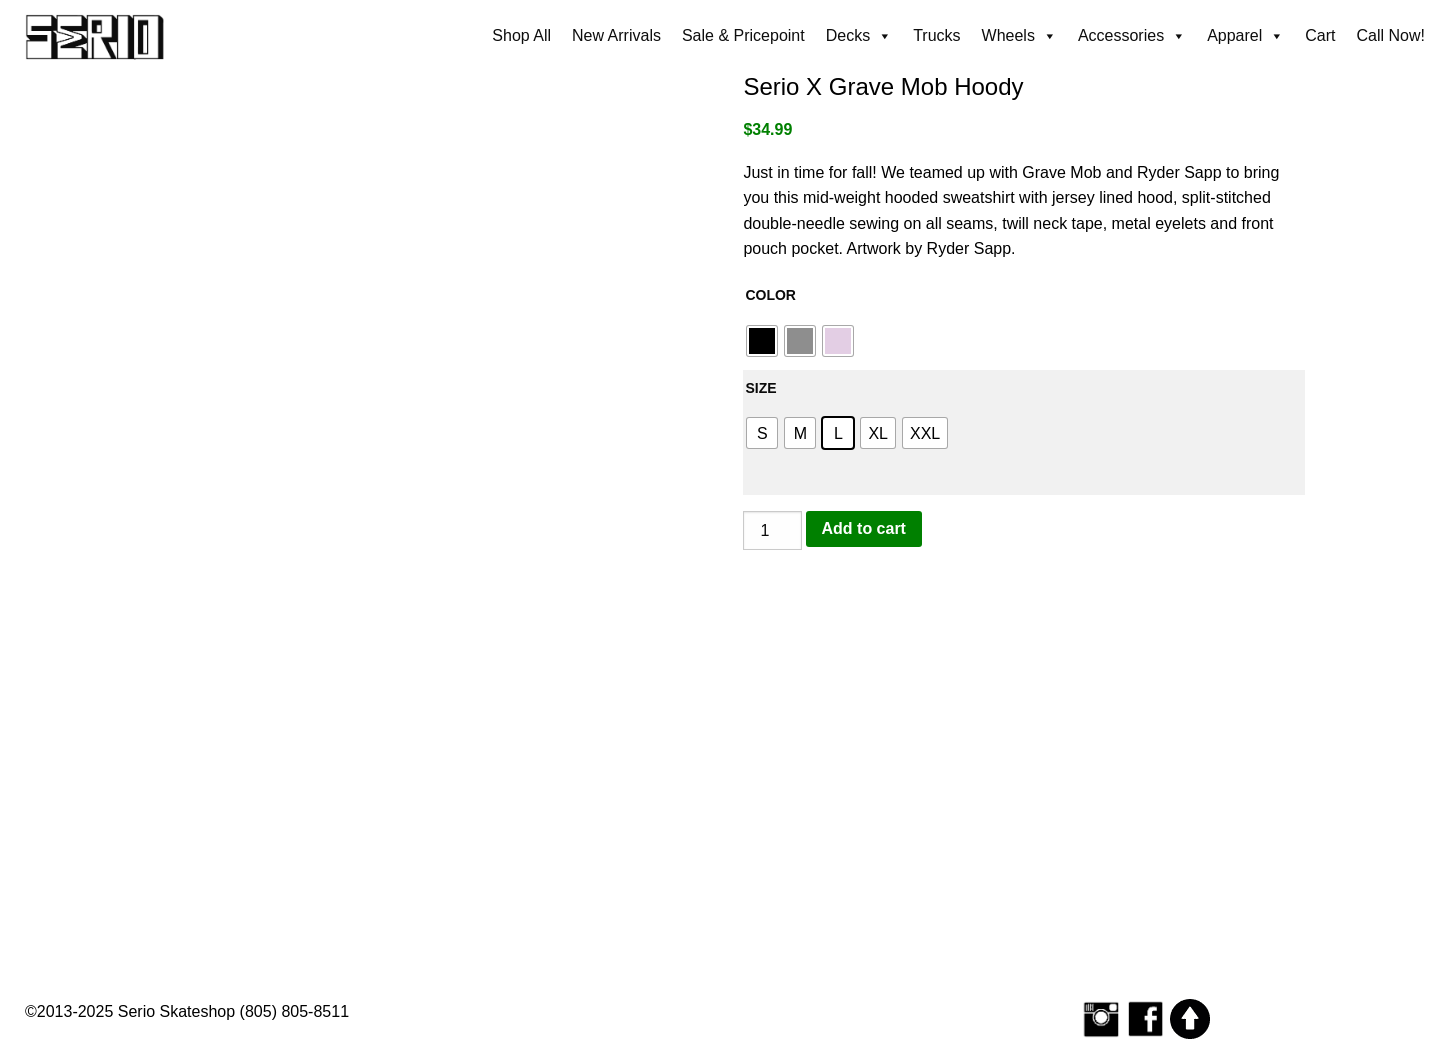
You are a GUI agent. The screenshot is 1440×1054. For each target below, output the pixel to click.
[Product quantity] (772, 530)
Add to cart (864, 528)
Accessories (1132, 36)
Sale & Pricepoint (743, 35)
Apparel (1245, 36)
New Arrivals (616, 35)
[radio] (762, 341)
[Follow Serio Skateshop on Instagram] (1101, 1018)
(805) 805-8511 (294, 1011)
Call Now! (1391, 35)
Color (770, 295)
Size (760, 388)
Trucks (936, 35)
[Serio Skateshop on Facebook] (1146, 1018)
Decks (859, 36)
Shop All (521, 35)
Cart (1320, 35)
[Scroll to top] (1190, 1018)
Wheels (1019, 36)
